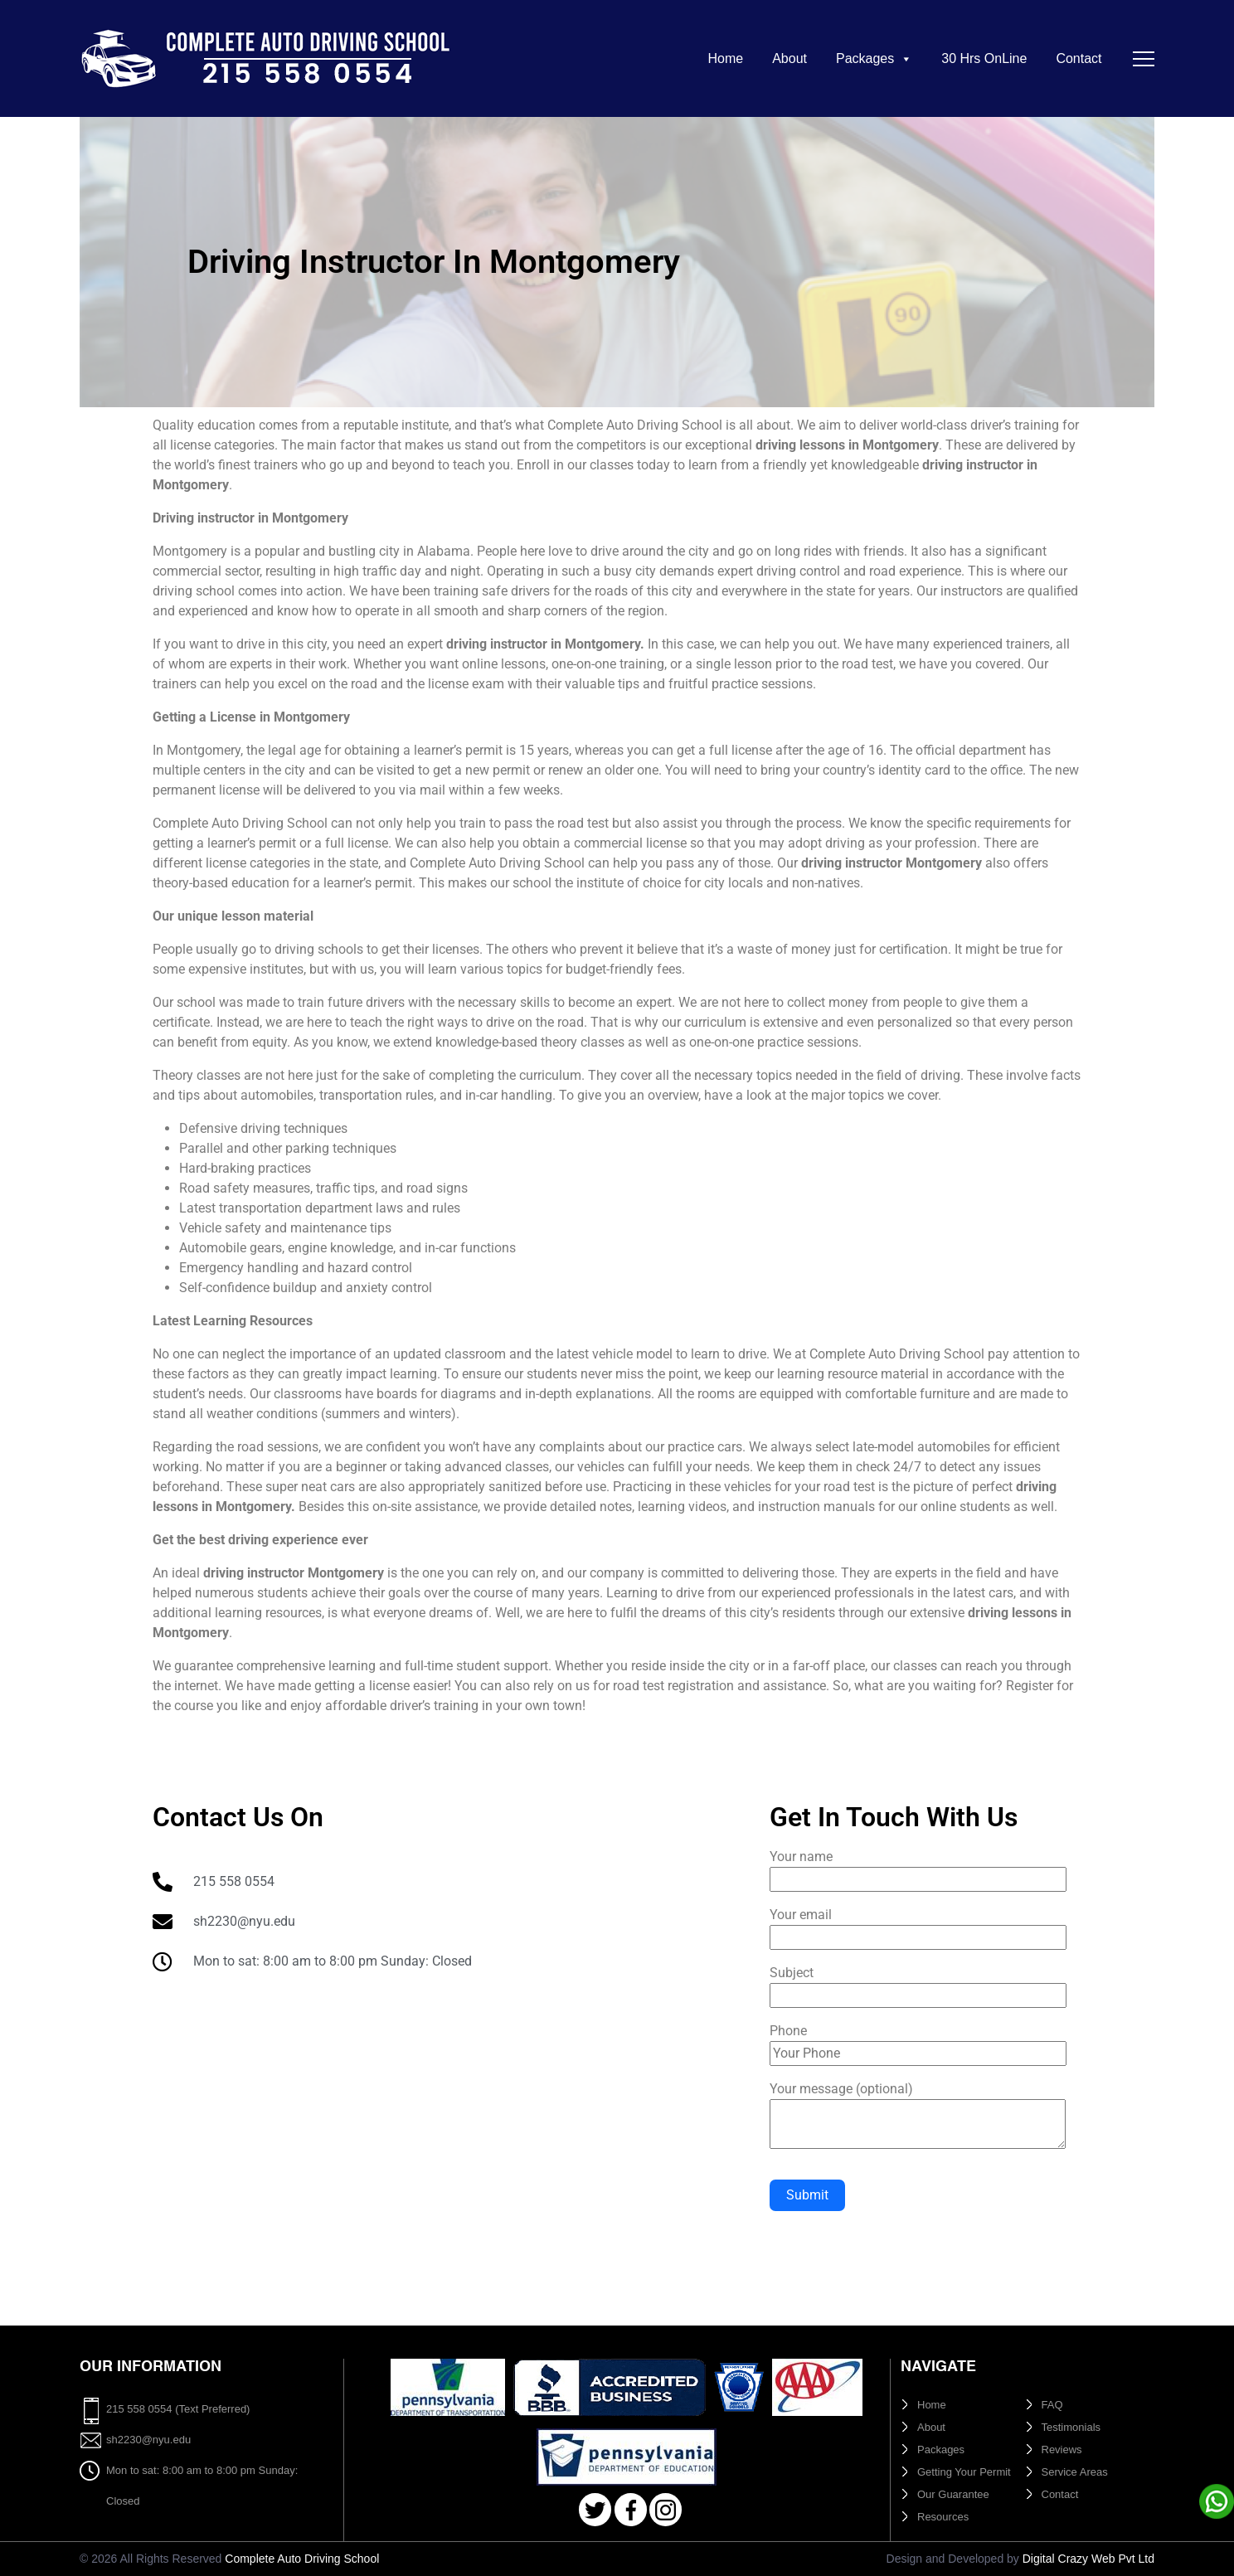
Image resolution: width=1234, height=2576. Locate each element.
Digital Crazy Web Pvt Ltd (1088, 2558)
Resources (943, 2516)
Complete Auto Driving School (302, 2558)
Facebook (630, 2510)
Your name (918, 1868)
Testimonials (1071, 2427)
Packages (874, 58)
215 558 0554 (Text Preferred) (178, 2409)
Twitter (595, 2510)
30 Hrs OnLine (984, 58)
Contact (1078, 58)
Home (725, 58)
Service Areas (1075, 2472)
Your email (918, 1926)
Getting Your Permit (964, 2472)
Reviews (1062, 2449)
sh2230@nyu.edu (148, 2439)
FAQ (1052, 2405)
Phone (918, 2042)
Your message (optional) (918, 2116)
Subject (918, 1984)
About (789, 58)
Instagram (665, 2510)
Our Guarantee (953, 2494)
